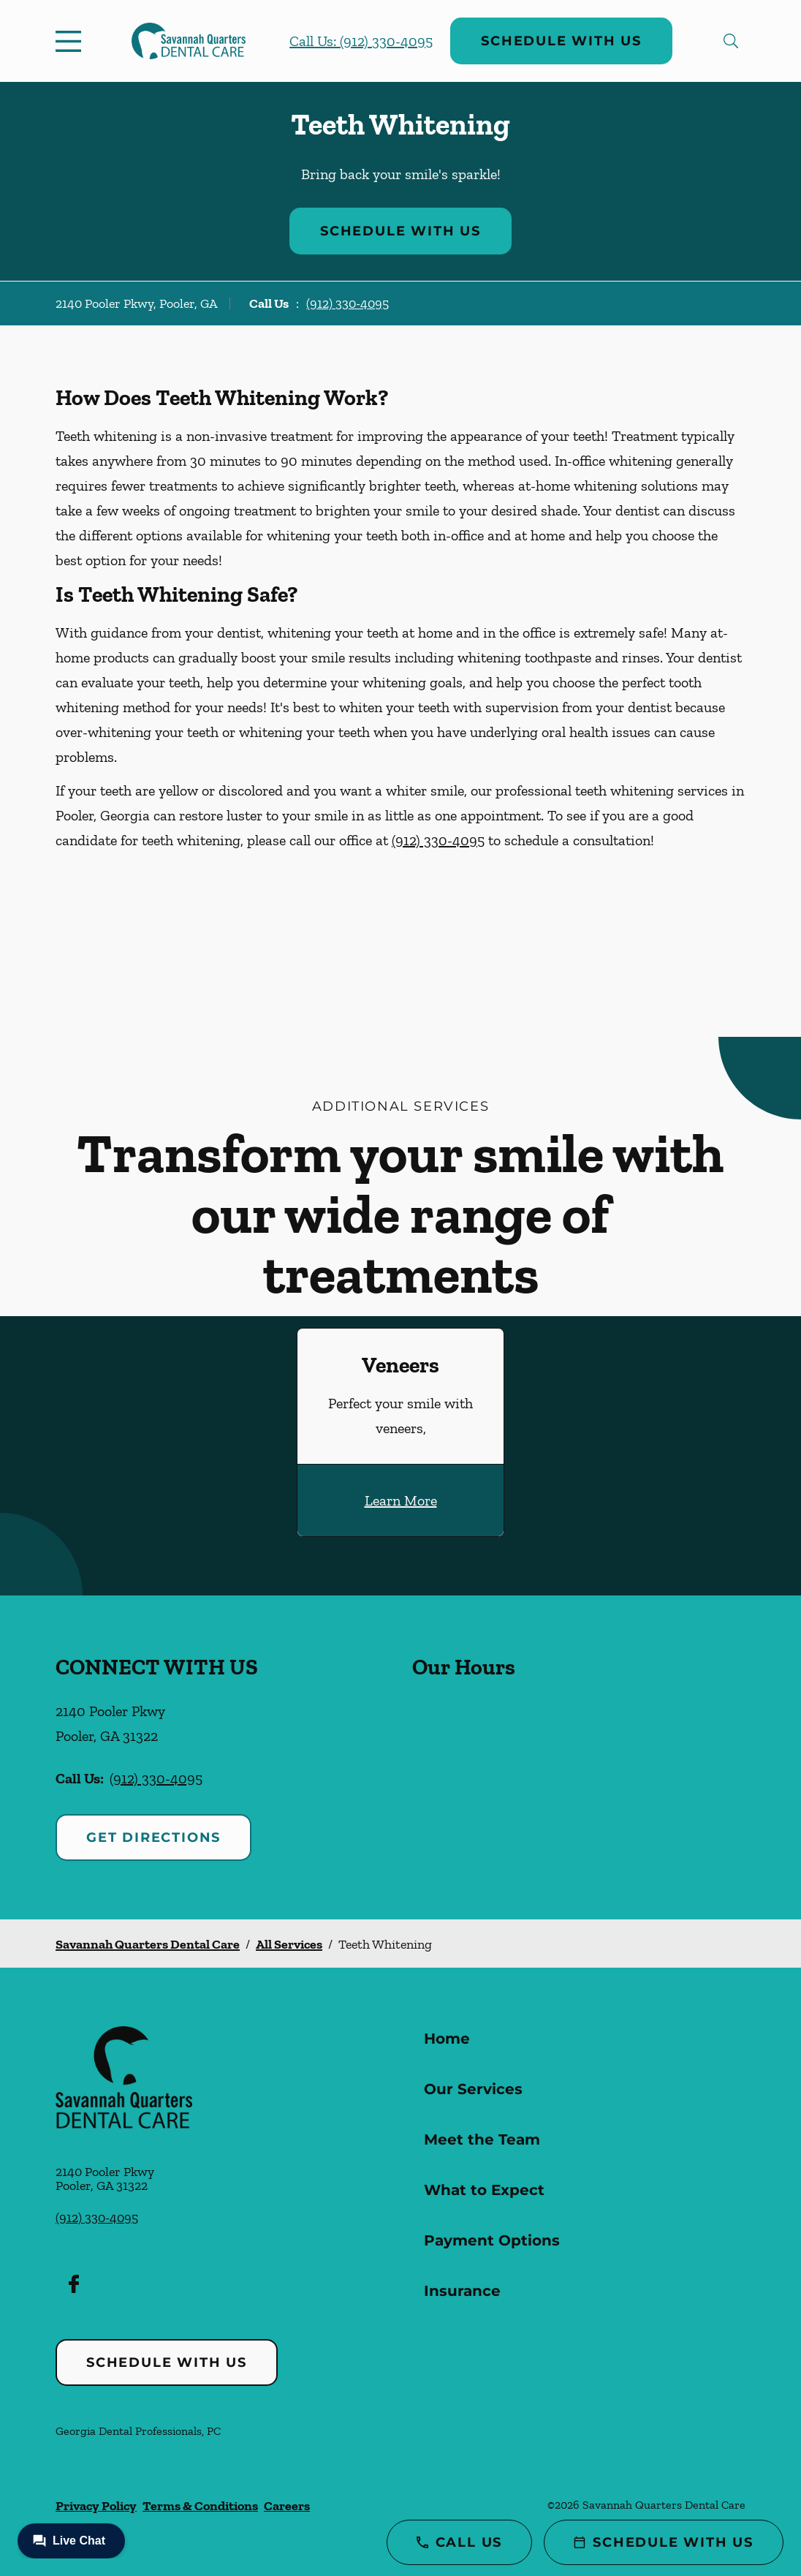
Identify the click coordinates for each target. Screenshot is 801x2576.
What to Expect (484, 2190)
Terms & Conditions (200, 2506)
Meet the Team (482, 2139)
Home (447, 2038)
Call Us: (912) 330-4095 (361, 41)
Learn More (401, 1500)
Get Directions (153, 1837)
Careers (287, 2506)
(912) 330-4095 (347, 303)
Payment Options (492, 2240)
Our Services (473, 2089)
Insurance (462, 2291)
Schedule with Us (561, 41)
